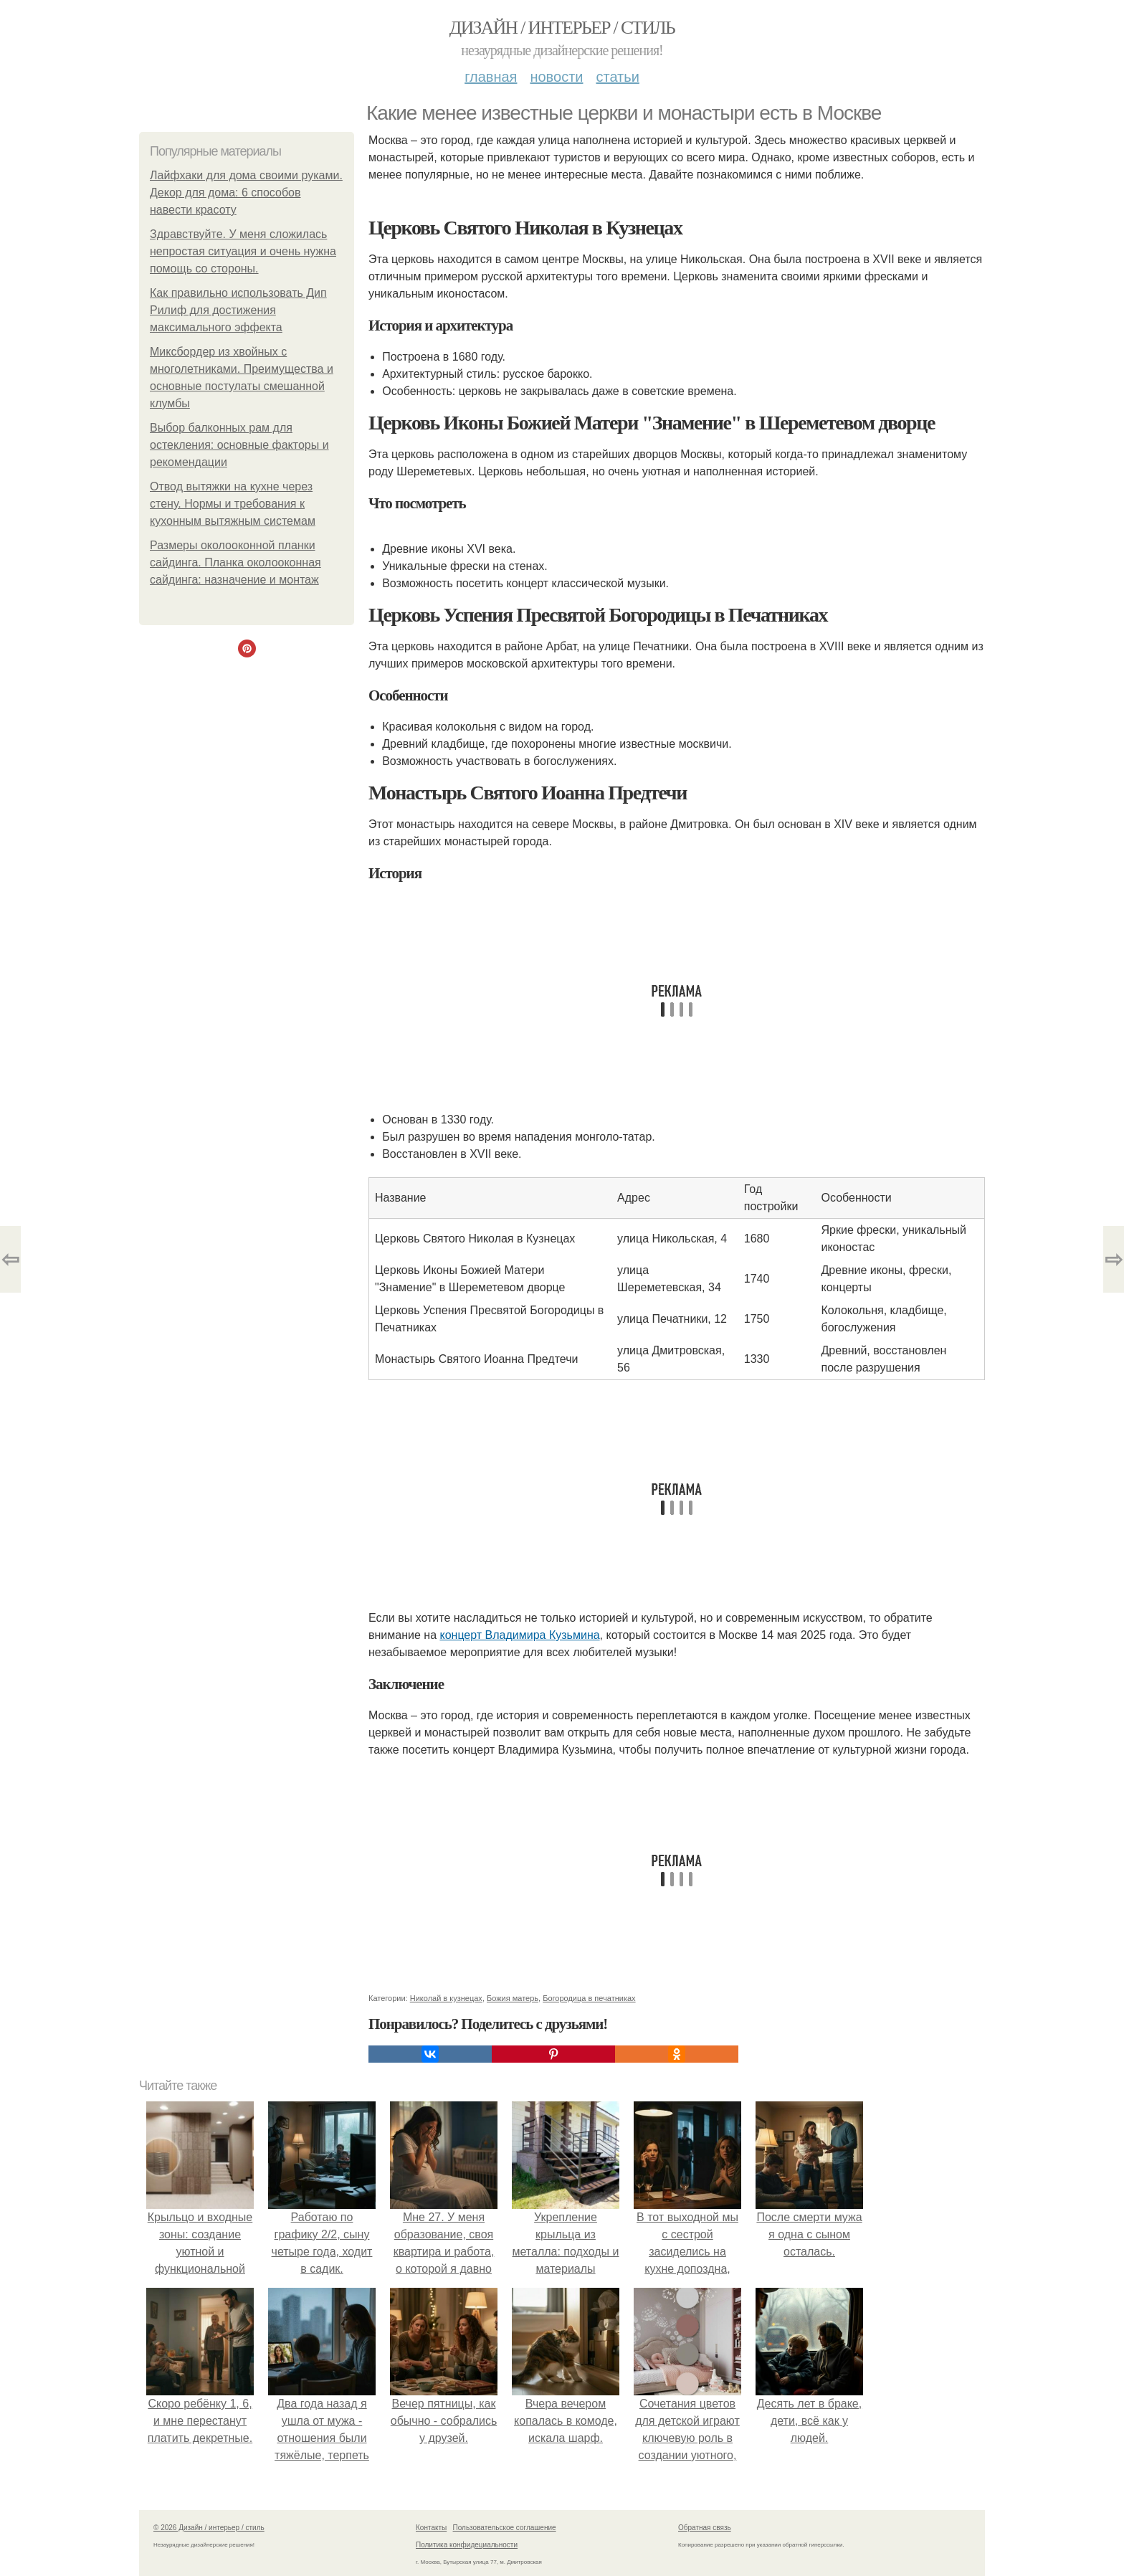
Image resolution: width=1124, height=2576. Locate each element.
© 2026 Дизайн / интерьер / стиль (209, 2528)
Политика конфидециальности (467, 2545)
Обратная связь (704, 2528)
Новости (556, 77)
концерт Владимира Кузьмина (519, 1635)
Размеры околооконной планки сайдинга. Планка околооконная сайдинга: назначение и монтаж (235, 562)
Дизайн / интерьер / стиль (562, 27)
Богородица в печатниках (589, 1998)
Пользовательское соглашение (504, 2528)
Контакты (431, 2528)
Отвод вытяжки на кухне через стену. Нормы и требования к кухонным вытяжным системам (232, 503)
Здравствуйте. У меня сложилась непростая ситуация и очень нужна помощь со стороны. (243, 251)
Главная (491, 77)
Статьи (617, 77)
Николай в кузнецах (446, 1998)
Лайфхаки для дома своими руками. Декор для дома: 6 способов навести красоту (246, 192)
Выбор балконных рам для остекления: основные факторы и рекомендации (239, 445)
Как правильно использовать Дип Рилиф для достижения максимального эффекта (238, 310)
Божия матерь (512, 1998)
